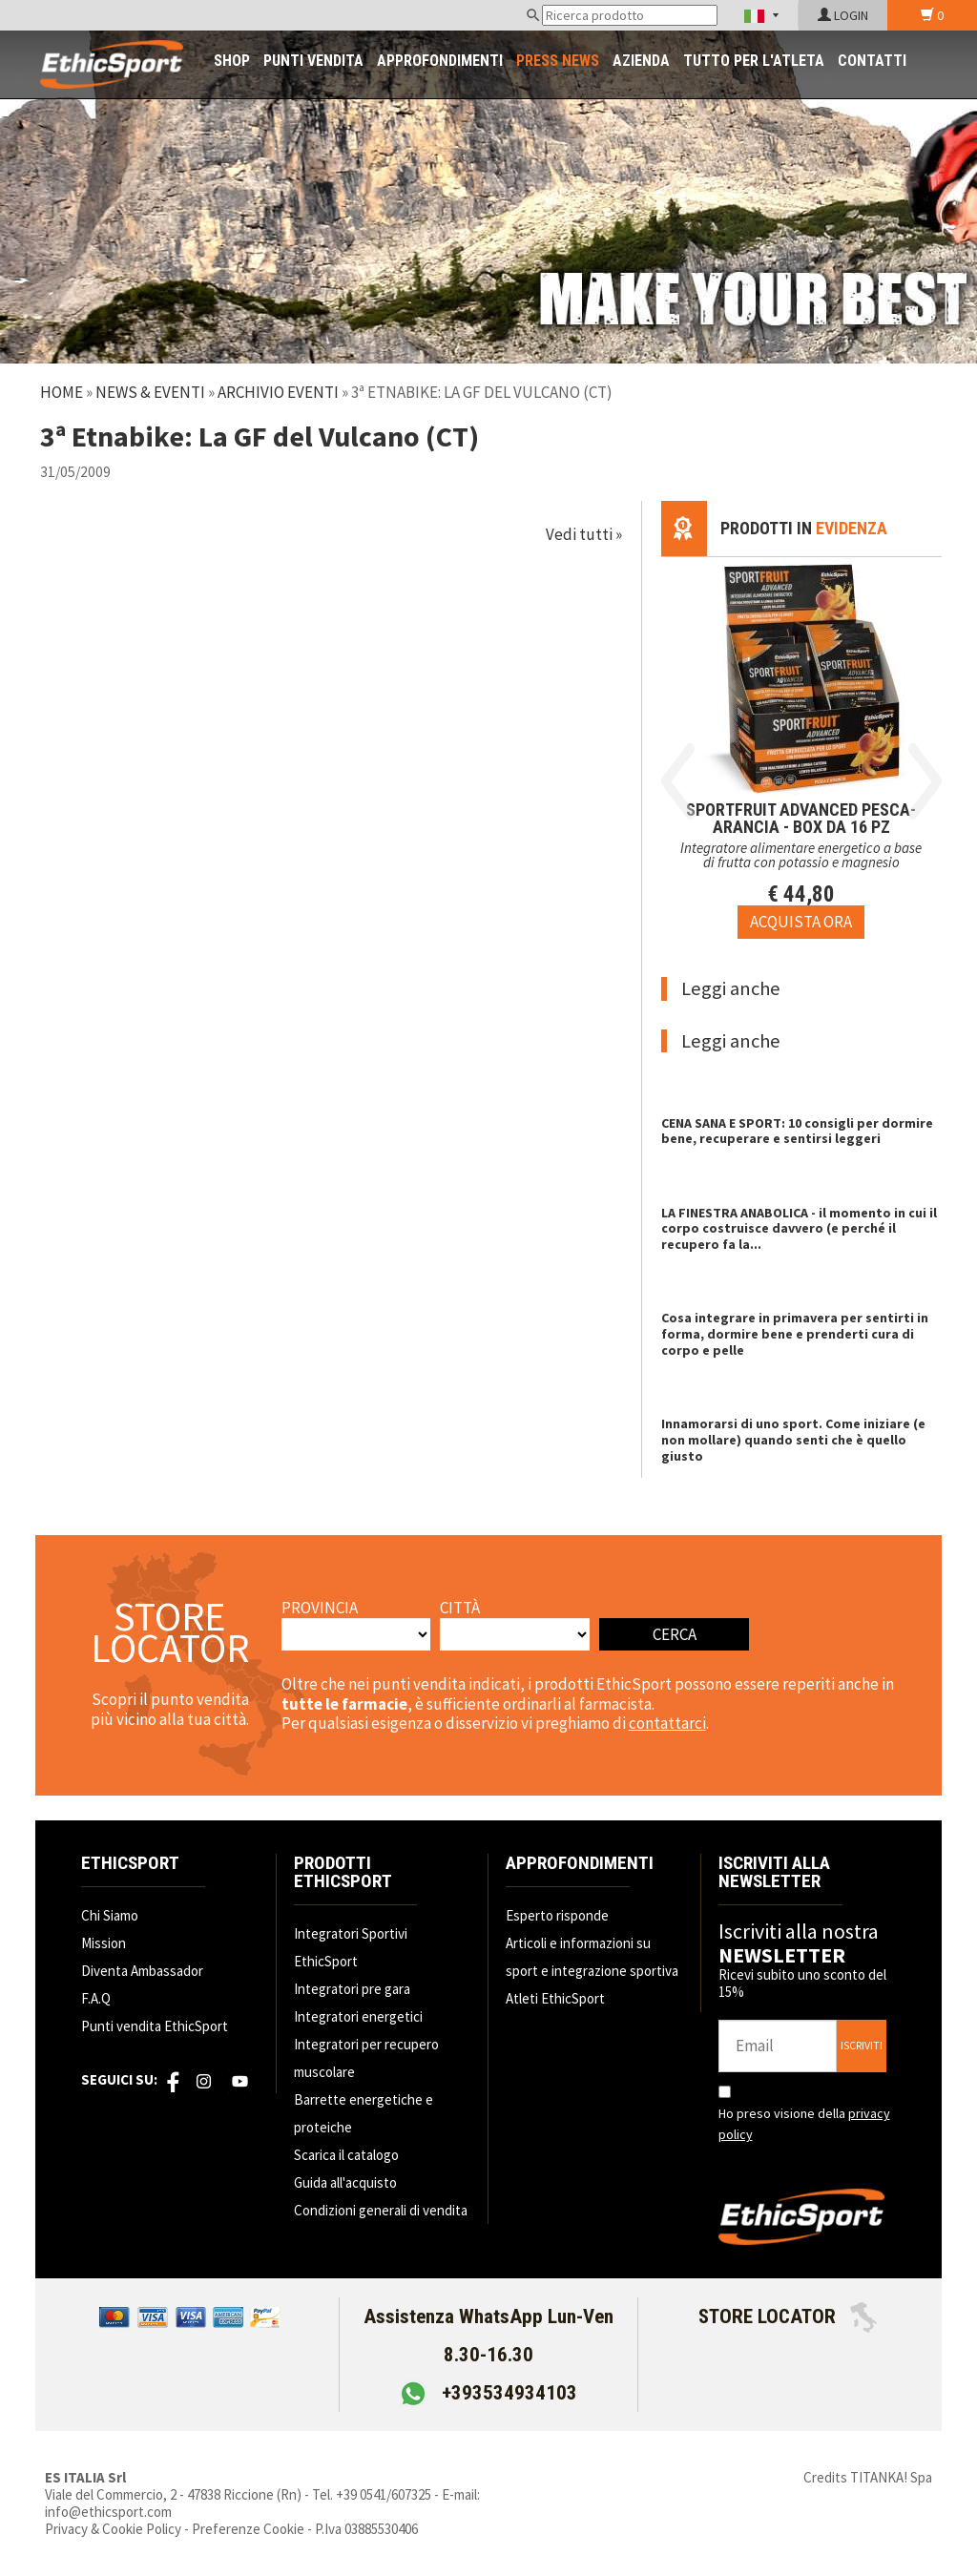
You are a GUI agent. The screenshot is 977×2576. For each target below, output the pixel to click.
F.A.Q (96, 1998)
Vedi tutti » (584, 534)
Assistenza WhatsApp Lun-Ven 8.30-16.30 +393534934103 (488, 2354)
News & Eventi (150, 392)
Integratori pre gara (352, 1989)
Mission (103, 1943)
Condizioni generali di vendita (381, 2210)
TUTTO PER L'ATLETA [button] (753, 61)
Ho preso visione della (804, 2124)
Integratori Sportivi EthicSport (350, 1947)
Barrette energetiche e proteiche (363, 2113)
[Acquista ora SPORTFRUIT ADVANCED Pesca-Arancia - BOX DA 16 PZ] (801, 921)
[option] (801, 748)
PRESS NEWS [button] (557, 61)
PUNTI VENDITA (313, 61)
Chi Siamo (109, 1915)
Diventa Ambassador (142, 1971)
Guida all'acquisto (345, 2182)
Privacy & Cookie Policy (113, 2529)
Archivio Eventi (278, 392)
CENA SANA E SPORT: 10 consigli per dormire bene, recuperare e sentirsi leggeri (797, 1131)
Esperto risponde (557, 1915)
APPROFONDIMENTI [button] (440, 61)
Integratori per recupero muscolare (366, 2058)
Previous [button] (678, 781)
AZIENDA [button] (641, 61)
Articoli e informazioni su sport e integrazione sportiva (592, 1957)
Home (61, 392)
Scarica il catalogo (346, 2155)
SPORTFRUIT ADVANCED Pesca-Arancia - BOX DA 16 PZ (801, 818)
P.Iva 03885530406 (366, 2529)
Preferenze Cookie (248, 2529)
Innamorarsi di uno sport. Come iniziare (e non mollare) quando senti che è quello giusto (793, 1440)
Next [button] (925, 781)
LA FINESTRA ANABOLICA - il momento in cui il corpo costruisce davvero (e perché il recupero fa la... (799, 1229)
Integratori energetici (358, 2016)
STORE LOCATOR (787, 2316)
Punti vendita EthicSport (154, 2026)
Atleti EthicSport (555, 1998)
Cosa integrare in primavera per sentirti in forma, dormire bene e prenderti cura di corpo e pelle (794, 1334)
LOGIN (843, 15)
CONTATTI (872, 61)
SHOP (232, 61)
